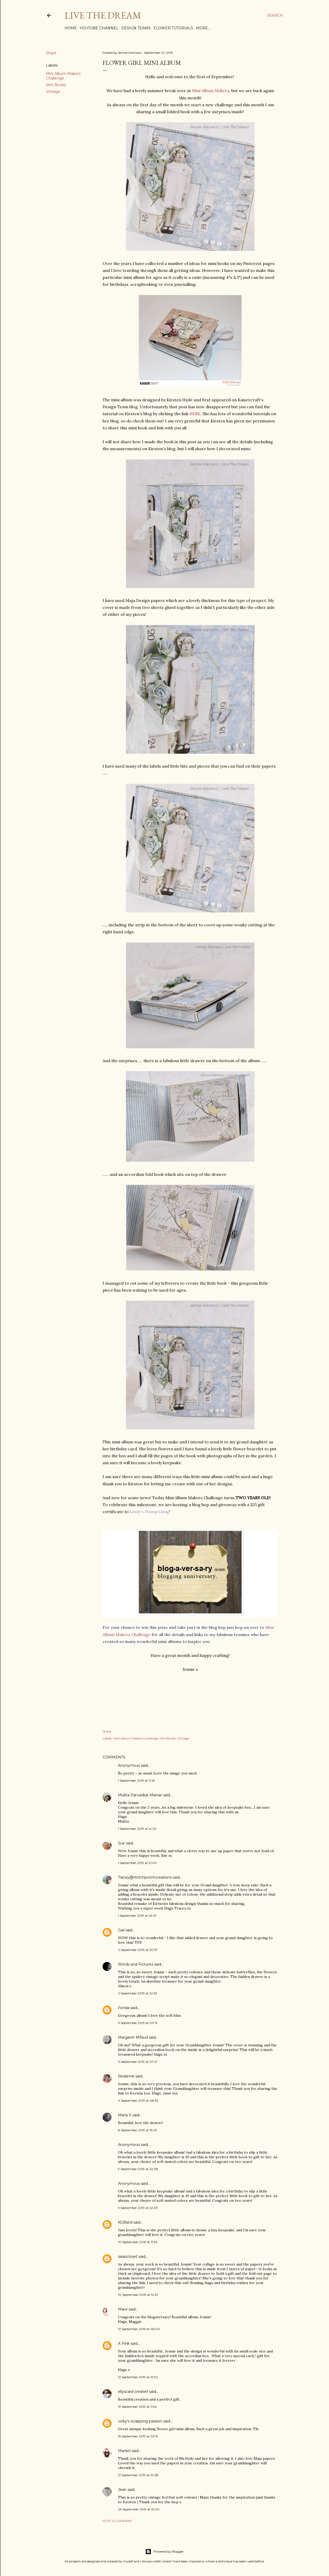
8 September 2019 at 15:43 (137, 2130)
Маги (122, 2309)
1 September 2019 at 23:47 (137, 1915)
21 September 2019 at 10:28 (138, 2475)
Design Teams (136, 28)
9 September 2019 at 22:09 (138, 2208)
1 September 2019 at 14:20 (137, 1829)
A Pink (124, 2343)
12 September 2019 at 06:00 (139, 2329)
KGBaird (125, 2222)
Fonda (123, 2007)
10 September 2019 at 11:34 (138, 2242)
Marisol (124, 2450)
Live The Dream (103, 15)
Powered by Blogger (164, 2551)
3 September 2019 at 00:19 (138, 2023)
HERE (194, 413)
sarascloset (128, 2256)
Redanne (126, 2076)
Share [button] (51, 53)
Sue (121, 1843)
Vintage (53, 91)
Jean (122, 2489)
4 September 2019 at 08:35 (138, 2100)
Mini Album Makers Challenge (63, 76)
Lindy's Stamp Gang (149, 1511)
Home (71, 28)
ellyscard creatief (133, 2391)
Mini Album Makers (210, 90)
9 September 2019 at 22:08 (138, 2169)
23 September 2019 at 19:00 (138, 2509)
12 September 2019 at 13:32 (138, 2377)
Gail (121, 1930)
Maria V (124, 2115)
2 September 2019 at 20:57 (138, 1950)
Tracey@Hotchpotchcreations (145, 1877)
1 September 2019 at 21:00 (137, 1863)
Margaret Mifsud (133, 2037)
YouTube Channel (99, 28)
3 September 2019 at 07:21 (137, 2062)
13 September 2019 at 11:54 (137, 2407)
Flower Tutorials (173, 28)
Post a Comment (117, 2521)
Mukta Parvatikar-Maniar (140, 1795)
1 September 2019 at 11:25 (136, 1780)
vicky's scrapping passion (140, 2421)
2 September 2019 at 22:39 (137, 1993)
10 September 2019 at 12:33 (138, 2295)
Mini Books (56, 85)
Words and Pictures (135, 1964)
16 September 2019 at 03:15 (138, 2436)
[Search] (275, 15)
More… (203, 28)
